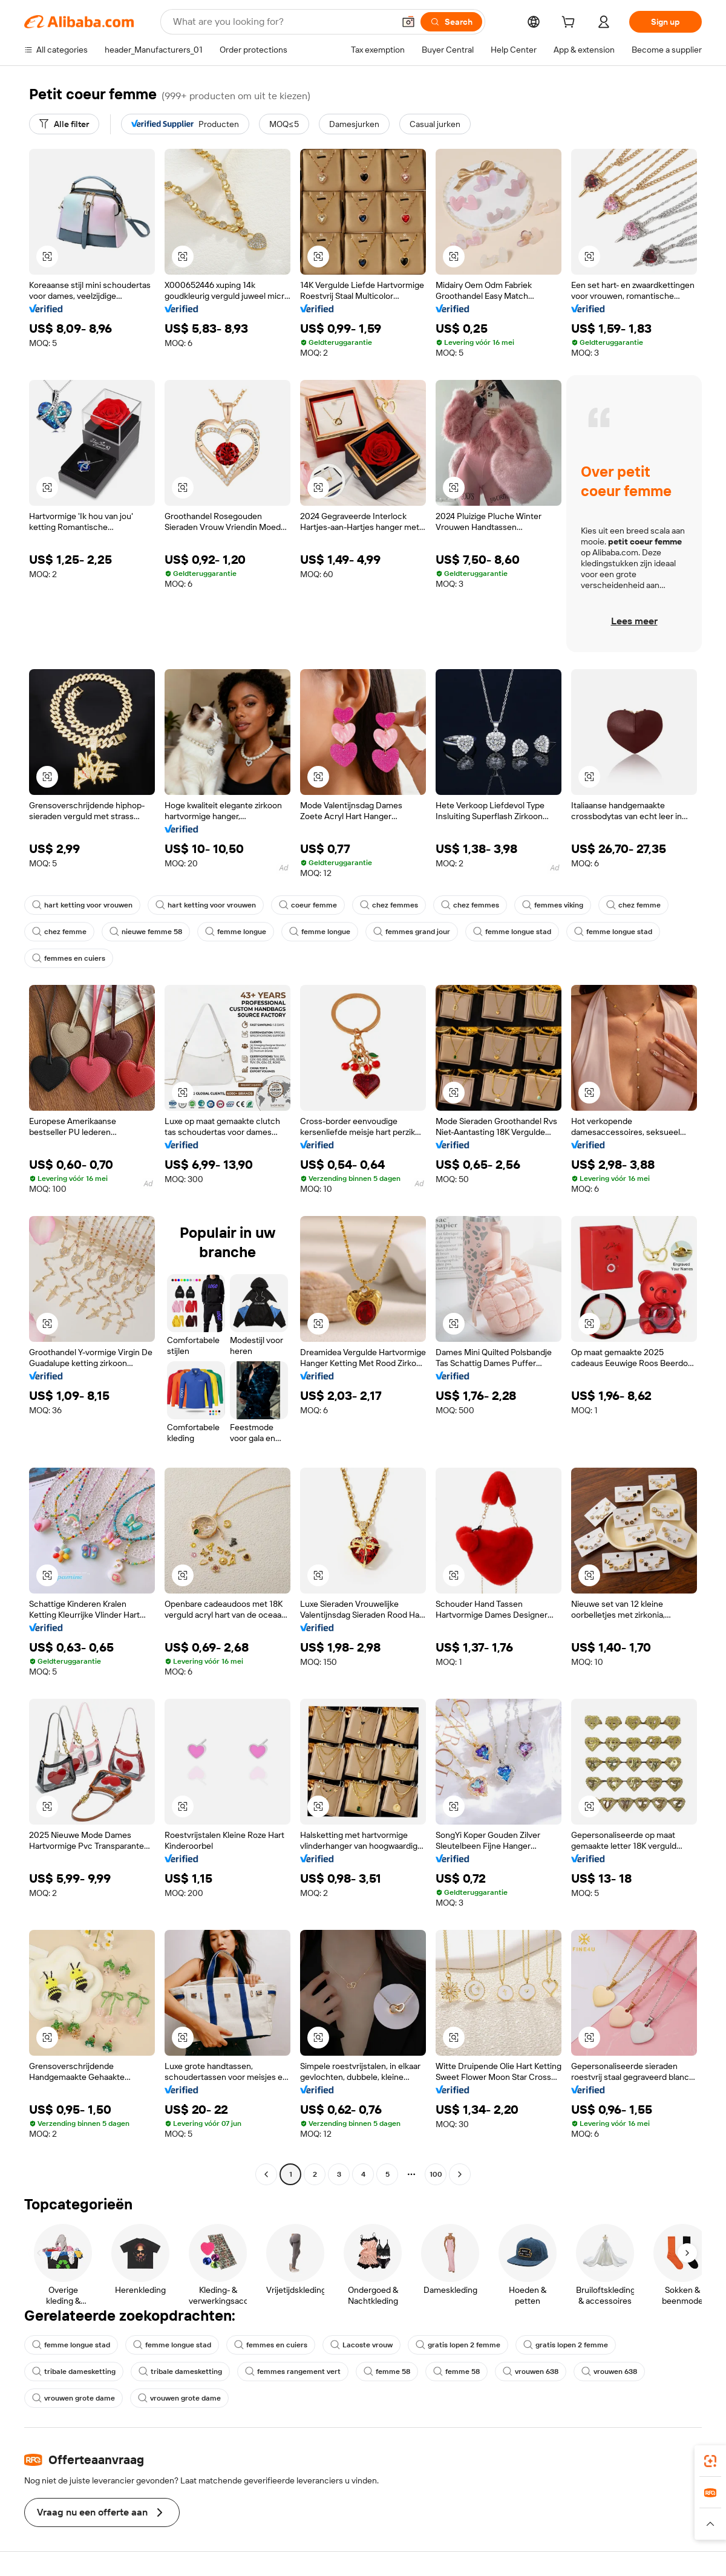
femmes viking (552, 905)
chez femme (633, 905)
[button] (408, 22)
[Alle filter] (64, 124)
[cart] (570, 23)
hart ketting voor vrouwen (82, 905)
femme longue (235, 932)
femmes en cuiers (68, 958)
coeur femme (308, 905)
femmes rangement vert (293, 2371)
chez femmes (389, 905)
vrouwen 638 (530, 2371)
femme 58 (387, 2371)
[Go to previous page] (266, 2174)
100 (436, 2174)
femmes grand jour (411, 932)
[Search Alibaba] (282, 21)
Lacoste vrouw (361, 2345)
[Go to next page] (460, 2174)
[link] (710, 2461)
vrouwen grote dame (73, 2398)
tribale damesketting (74, 2371)
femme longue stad (512, 932)
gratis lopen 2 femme (458, 2345)
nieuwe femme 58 (146, 932)
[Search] (451, 21)
